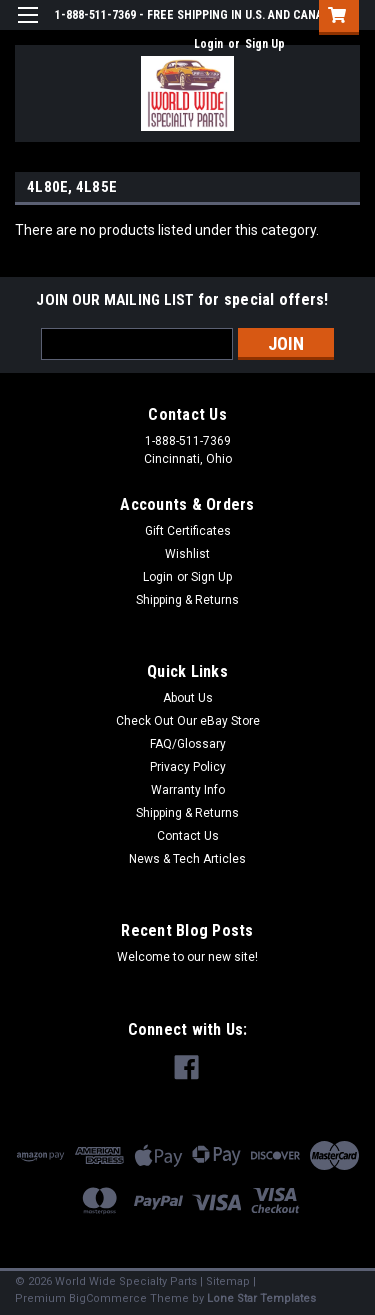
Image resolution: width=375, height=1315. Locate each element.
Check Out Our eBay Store (188, 721)
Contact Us (188, 836)
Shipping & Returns (187, 600)
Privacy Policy (188, 767)
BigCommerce (108, 1298)
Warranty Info (188, 790)
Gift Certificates (188, 531)
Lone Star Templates (261, 1298)
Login (208, 44)
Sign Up (265, 44)
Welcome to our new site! (187, 957)
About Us (188, 698)
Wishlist (187, 554)
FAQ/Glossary (188, 744)
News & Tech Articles (187, 859)
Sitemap (228, 1281)
